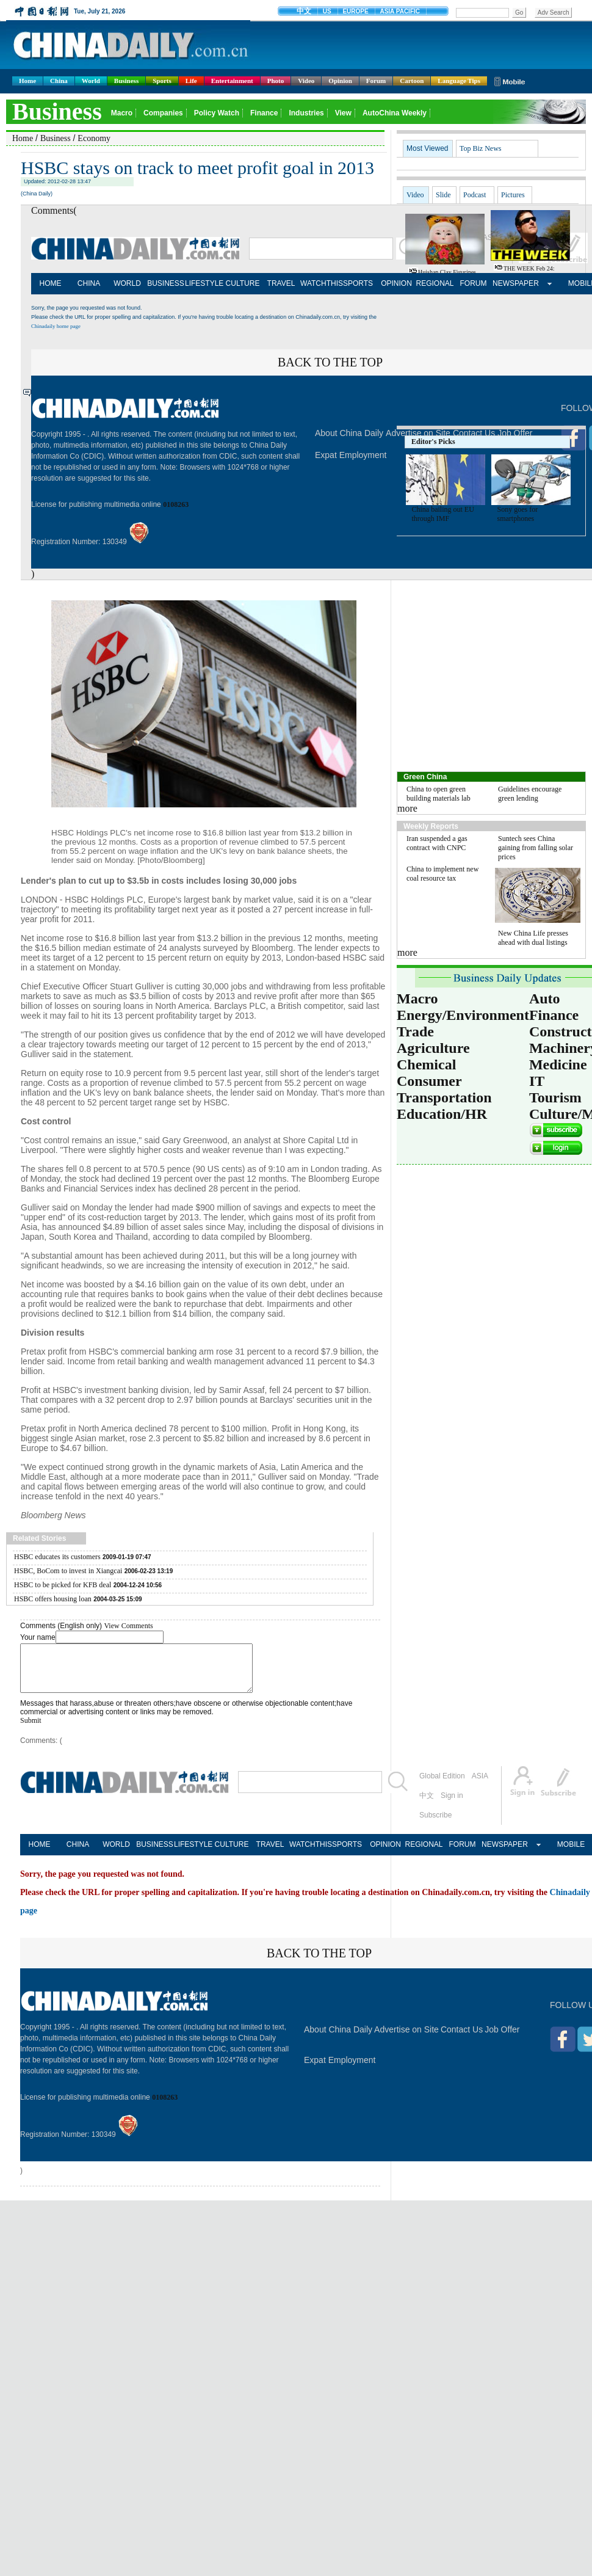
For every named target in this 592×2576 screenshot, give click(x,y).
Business (126, 80)
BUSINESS (165, 283)
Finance (554, 1015)
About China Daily (349, 433)
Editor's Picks (433, 441)
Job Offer (502, 2038)
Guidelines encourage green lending (529, 793)
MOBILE (571, 1853)
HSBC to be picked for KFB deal (62, 1585)
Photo (275, 80)
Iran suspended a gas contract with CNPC (436, 843)
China (59, 80)
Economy (94, 138)
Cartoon (412, 80)
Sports (162, 80)
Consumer (429, 1081)
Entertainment (232, 80)
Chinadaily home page (56, 326)
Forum (376, 80)
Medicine (558, 1064)
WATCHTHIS (319, 283)
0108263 (176, 504)
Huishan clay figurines (447, 272)
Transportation (444, 1097)
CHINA (89, 283)
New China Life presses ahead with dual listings (533, 938)
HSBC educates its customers (57, 1556)
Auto (544, 998)
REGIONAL (434, 283)
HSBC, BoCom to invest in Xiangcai (68, 1570)
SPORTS (358, 283)
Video (306, 80)
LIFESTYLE (204, 283)
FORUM (473, 283)
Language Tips (459, 80)
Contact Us (462, 2038)
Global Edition (442, 1785)
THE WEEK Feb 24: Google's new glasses (522, 271)
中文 (426, 1804)
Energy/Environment (463, 1015)
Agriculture (433, 1048)
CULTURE (243, 283)
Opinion (340, 80)
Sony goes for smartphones (517, 514)
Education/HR (442, 1114)
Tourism (555, 1097)
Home (27, 80)
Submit (31, 1729)
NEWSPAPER (512, 283)
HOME (51, 283)
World (91, 80)
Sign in (452, 1804)
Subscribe (435, 1824)
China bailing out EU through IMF (443, 514)
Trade (415, 1031)
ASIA (480, 1785)
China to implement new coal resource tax (442, 873)
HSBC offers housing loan (53, 1599)
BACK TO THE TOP (330, 362)
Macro (417, 998)
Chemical (426, 1064)
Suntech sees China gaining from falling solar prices (535, 847)
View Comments (128, 1625)
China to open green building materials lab (438, 793)
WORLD (127, 283)
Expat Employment (351, 455)
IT (536, 1081)
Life (191, 80)
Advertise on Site (406, 2038)
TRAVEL (281, 283)
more (407, 808)
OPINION (396, 283)
